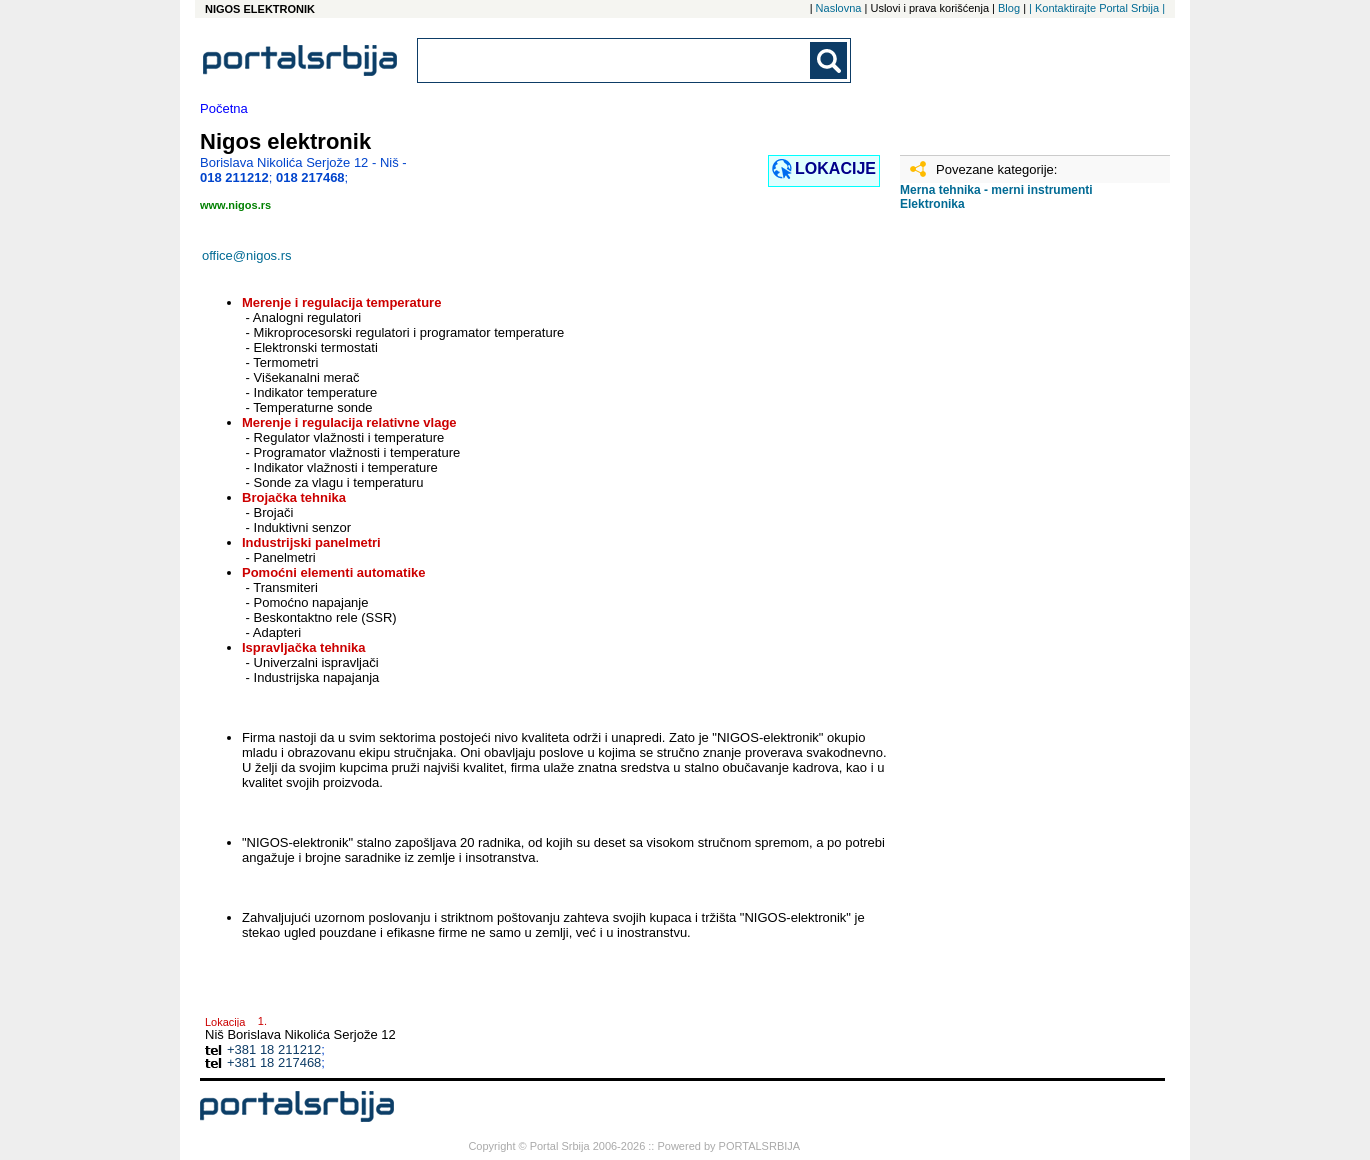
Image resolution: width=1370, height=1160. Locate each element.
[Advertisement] (1000, 541)
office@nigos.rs (247, 255)
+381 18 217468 (274, 1062)
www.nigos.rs (235, 205)
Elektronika (932, 204)
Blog (1009, 8)
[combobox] (615, 60)
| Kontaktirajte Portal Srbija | (1097, 8)
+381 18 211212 (274, 1049)
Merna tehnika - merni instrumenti (996, 190)
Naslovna (839, 8)
